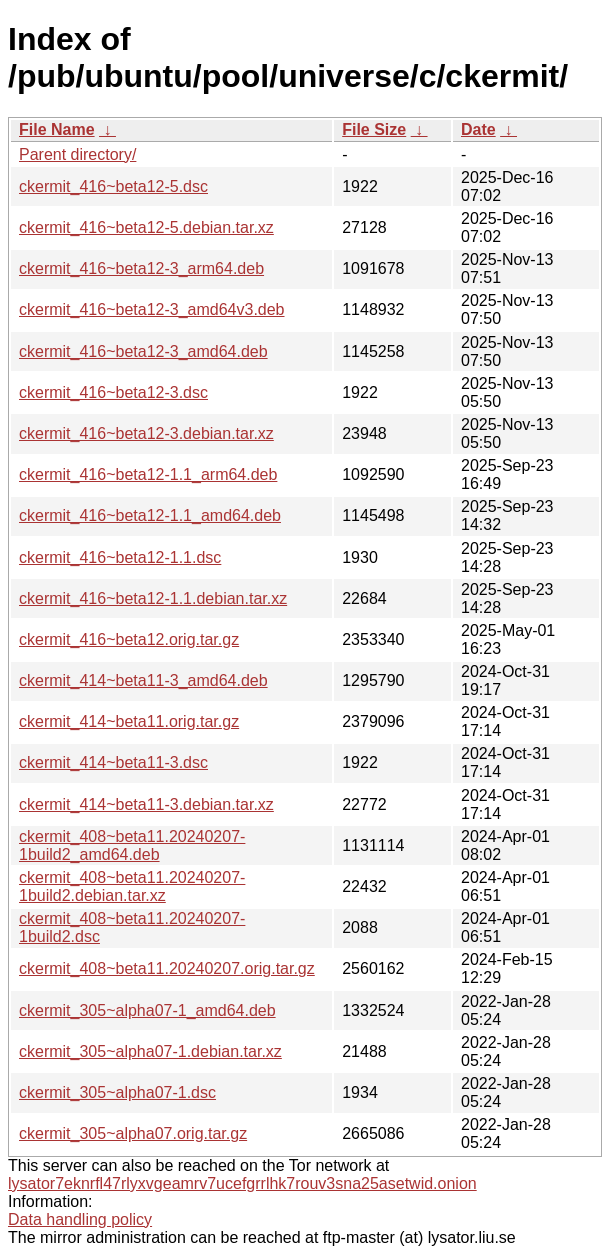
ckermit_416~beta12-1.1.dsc (120, 557)
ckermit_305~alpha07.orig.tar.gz (133, 1133)
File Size (374, 129)
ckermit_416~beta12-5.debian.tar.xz (146, 227)
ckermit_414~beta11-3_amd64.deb (143, 680)
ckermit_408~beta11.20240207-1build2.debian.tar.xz (132, 886)
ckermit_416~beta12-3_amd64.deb (143, 351)
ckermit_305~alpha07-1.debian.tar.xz (150, 1051)
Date (478, 129)
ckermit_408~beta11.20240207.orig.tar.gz (167, 968)
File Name (57, 129)
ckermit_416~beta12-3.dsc (113, 392)
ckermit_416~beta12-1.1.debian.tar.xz (153, 598)
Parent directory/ (77, 154)
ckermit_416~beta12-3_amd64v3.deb (152, 309)
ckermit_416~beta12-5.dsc (113, 186)
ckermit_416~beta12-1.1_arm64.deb (148, 474)
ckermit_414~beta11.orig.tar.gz (129, 721)
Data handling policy (80, 1219)
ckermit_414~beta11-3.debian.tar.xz (146, 804)
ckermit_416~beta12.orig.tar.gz (129, 639)
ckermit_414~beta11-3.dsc (113, 762)
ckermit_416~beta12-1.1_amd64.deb (150, 515)
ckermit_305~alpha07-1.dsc (117, 1092)
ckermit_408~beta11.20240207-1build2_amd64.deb (132, 845)
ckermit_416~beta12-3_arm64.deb (141, 268)
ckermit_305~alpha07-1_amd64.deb (147, 1010)
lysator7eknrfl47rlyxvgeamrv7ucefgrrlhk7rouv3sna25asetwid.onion (242, 1183)
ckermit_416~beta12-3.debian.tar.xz (146, 433)
